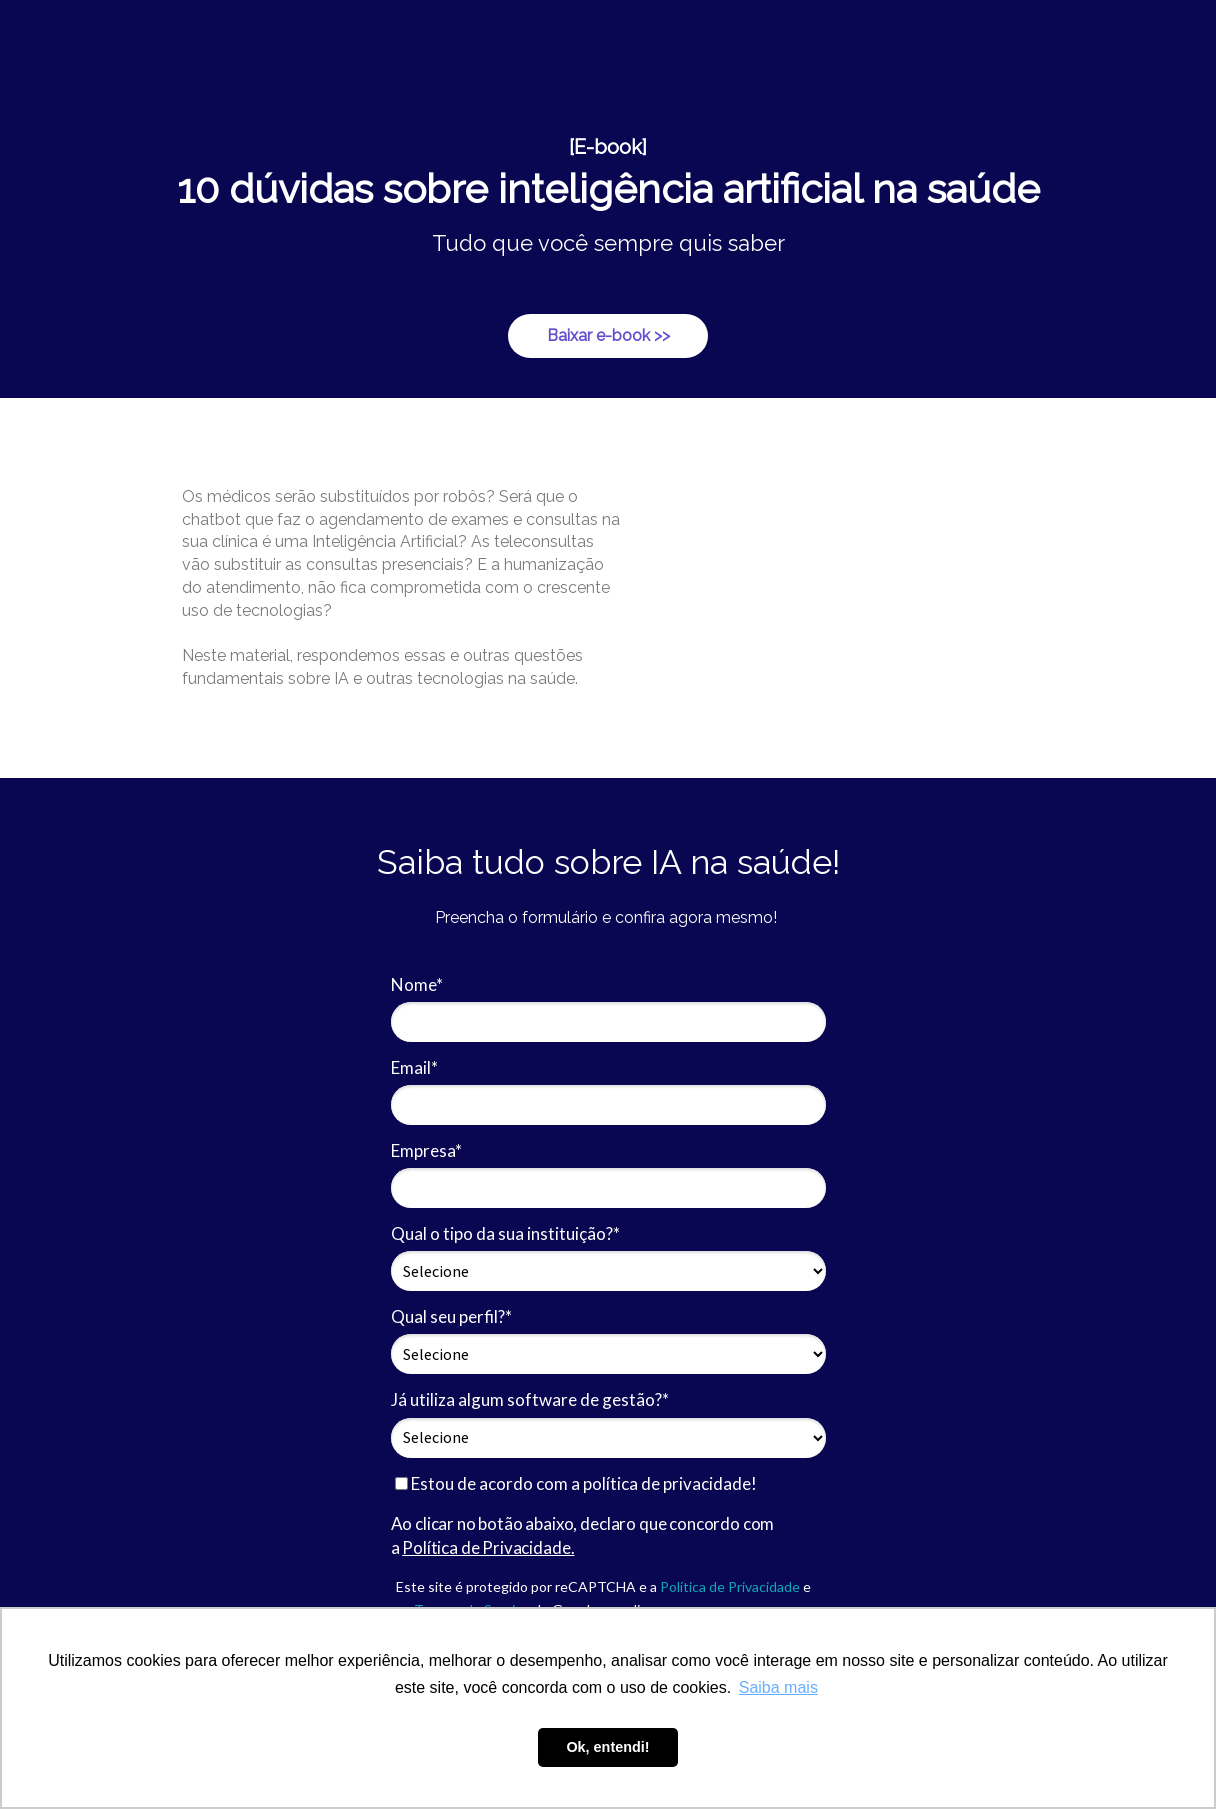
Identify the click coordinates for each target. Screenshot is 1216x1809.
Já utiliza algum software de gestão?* (530, 1399)
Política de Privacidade (730, 1586)
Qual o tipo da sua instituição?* (505, 1233)
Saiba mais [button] (778, 1687)
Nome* (417, 984)
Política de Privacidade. (488, 1547)
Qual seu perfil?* (451, 1316)
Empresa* (426, 1150)
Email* (414, 1067)
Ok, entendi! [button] (607, 1747)
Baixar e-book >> (608, 335)
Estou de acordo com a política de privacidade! (576, 1483)
